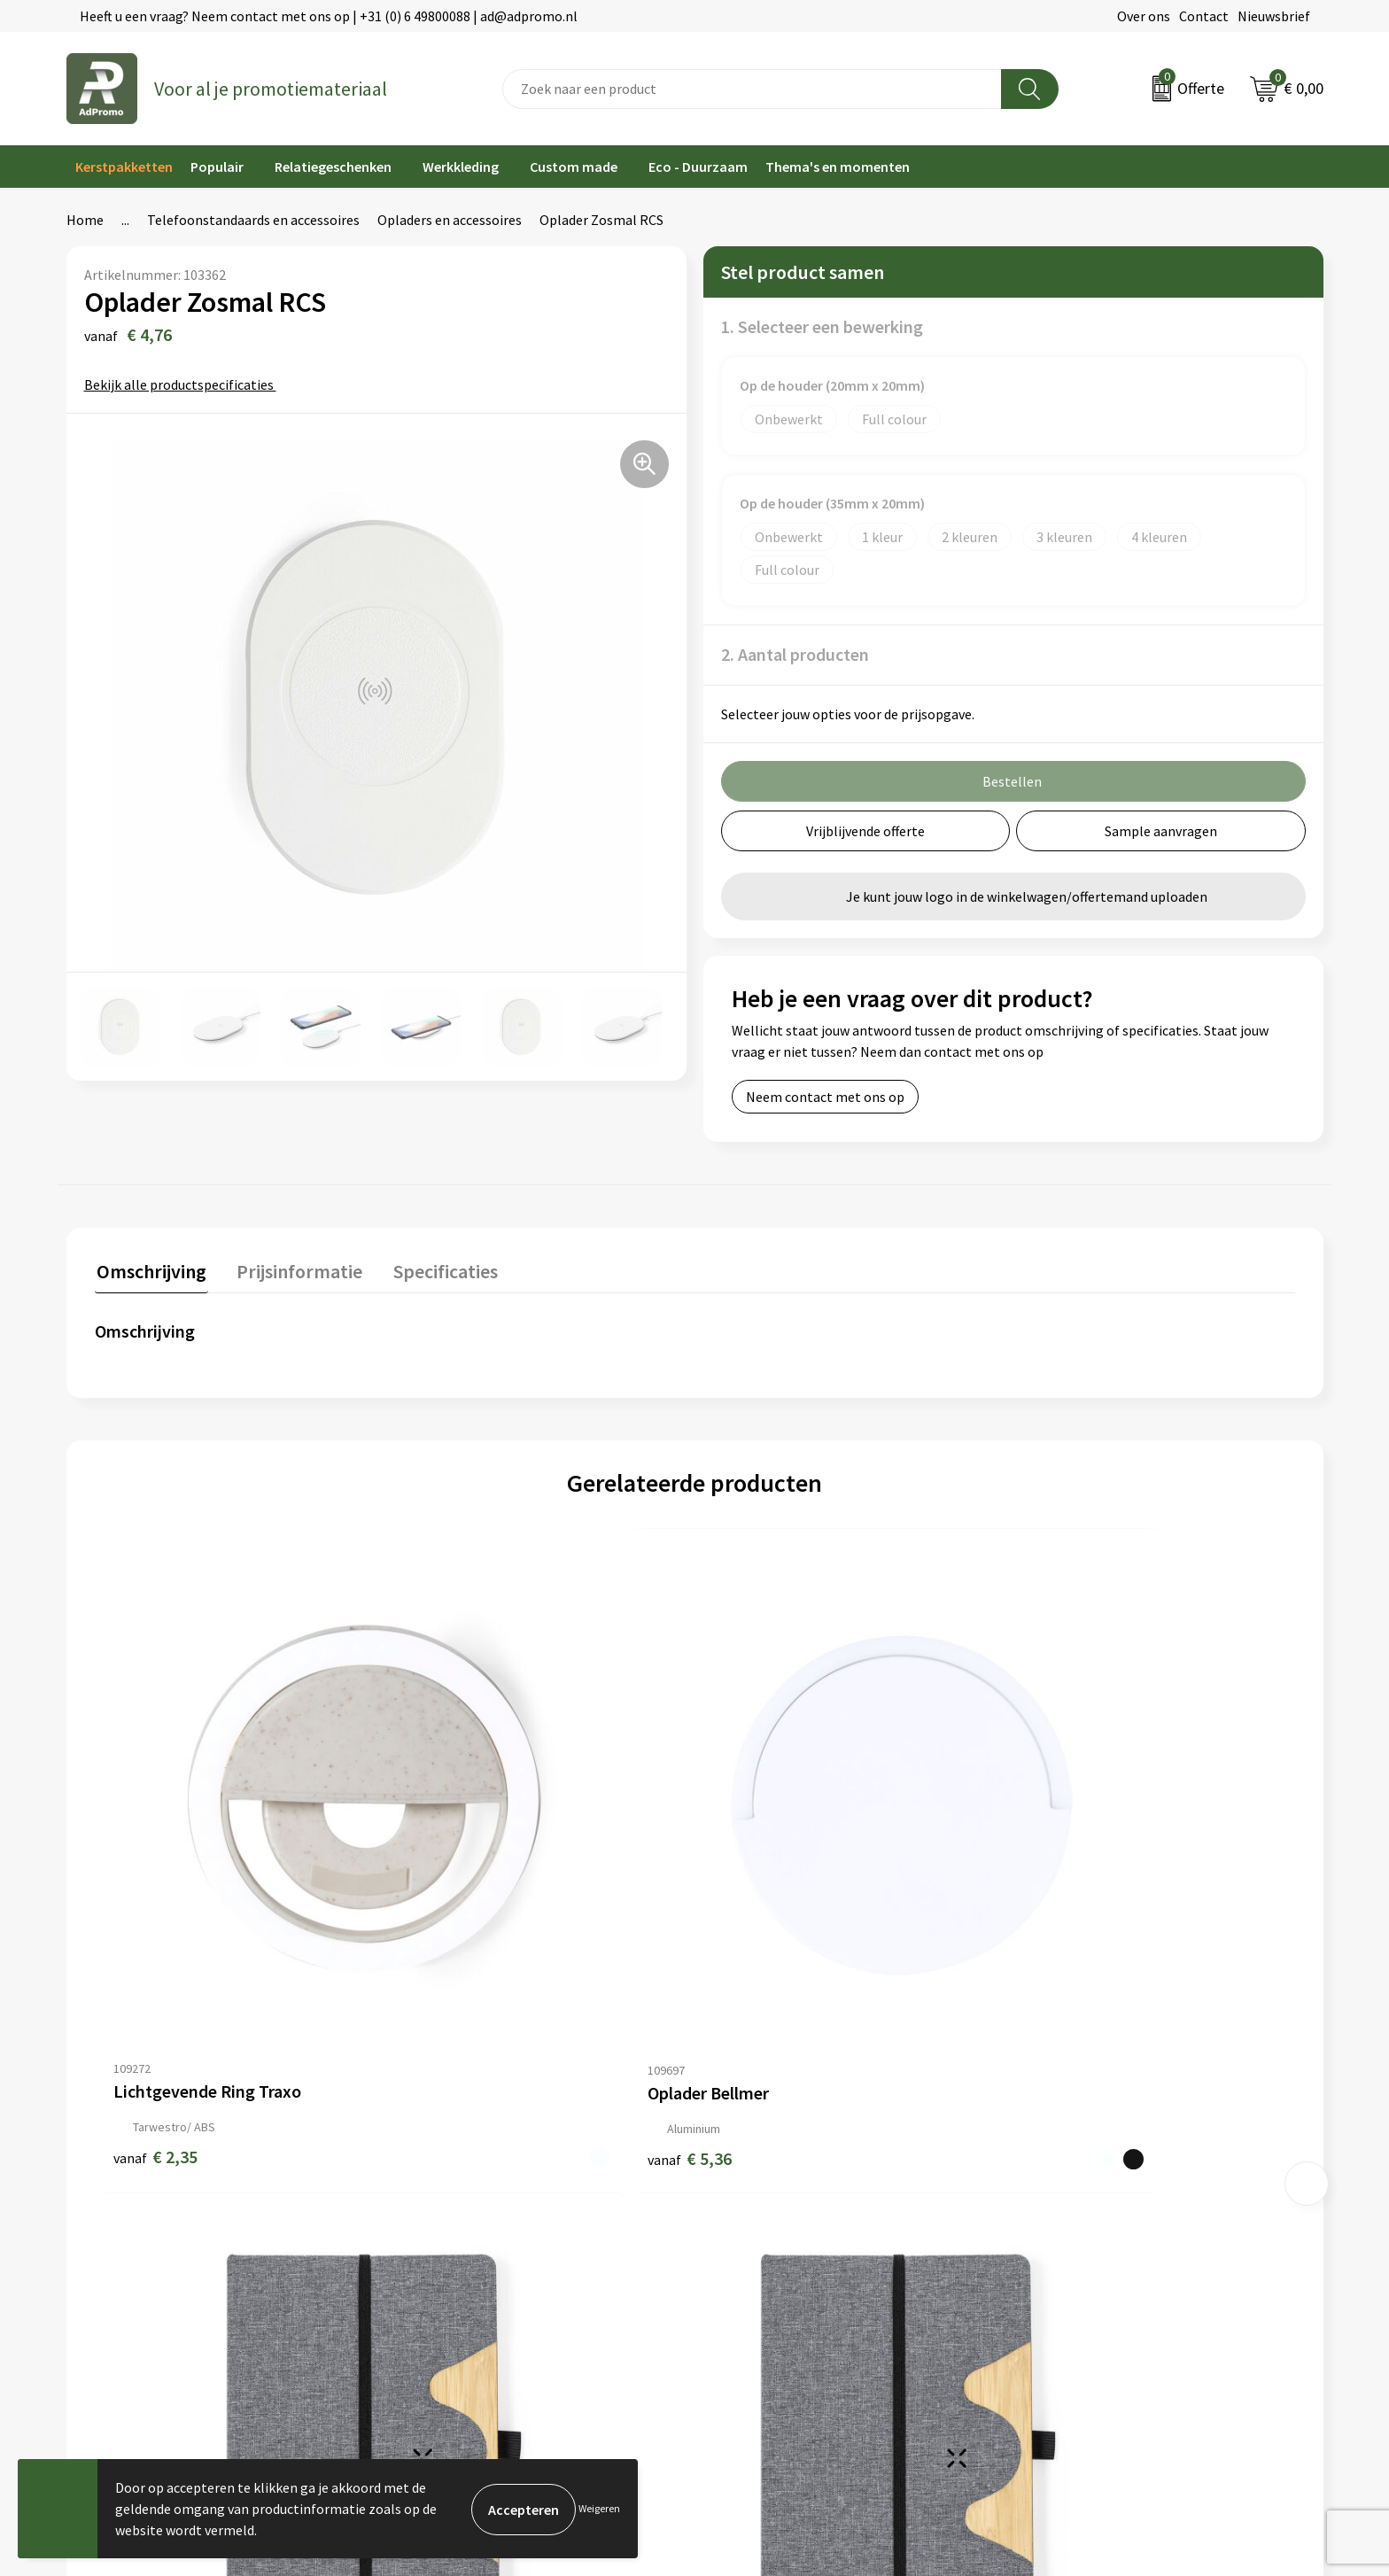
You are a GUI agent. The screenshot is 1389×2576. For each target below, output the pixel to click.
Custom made (573, 166)
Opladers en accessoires (449, 220)
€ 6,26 (755, 1920)
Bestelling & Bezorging (774, 2138)
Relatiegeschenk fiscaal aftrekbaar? (492, 2192)
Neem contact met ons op (825, 1097)
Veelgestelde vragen (446, 2166)
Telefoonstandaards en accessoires (253, 220)
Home (85, 220)
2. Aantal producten (795, 654)
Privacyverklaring (1074, 2166)
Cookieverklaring (1073, 2138)
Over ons (1143, 16)
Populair (217, 166)
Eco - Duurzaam (698, 166)
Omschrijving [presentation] (150, 1269)
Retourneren (742, 2192)
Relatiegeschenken (333, 166)
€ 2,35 (155, 1920)
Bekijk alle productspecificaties (184, 384)
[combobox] (752, 89)
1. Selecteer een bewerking (822, 326)
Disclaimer (1053, 2192)
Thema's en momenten (837, 166)
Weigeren (599, 2508)
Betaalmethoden (755, 2166)
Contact (1204, 16)
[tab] (150, 1273)
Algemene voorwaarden (1093, 2112)
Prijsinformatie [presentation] (294, 1269)
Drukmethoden (430, 2219)
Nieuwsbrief (1274, 16)
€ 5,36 (455, 1920)
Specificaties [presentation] (436, 1269)
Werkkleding (461, 166)
